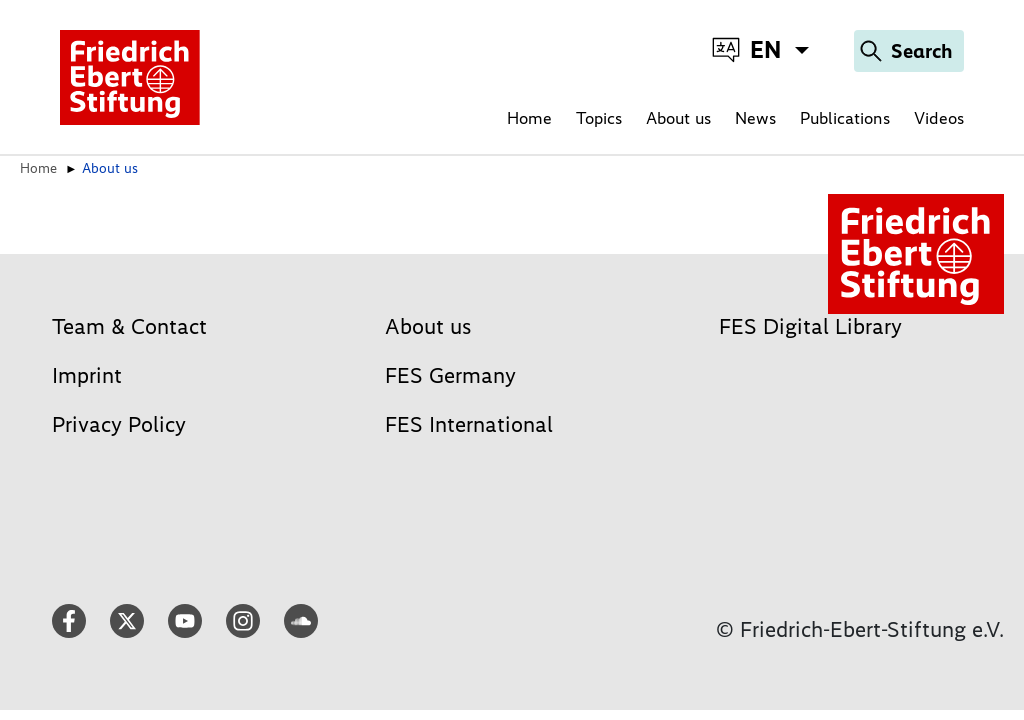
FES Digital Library (810, 326)
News (755, 118)
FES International (469, 424)
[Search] (909, 51)
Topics (599, 118)
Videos (939, 118)
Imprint (87, 375)
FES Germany (450, 375)
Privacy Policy (119, 424)
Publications (845, 118)
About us (678, 118)
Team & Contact (129, 326)
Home (529, 118)
